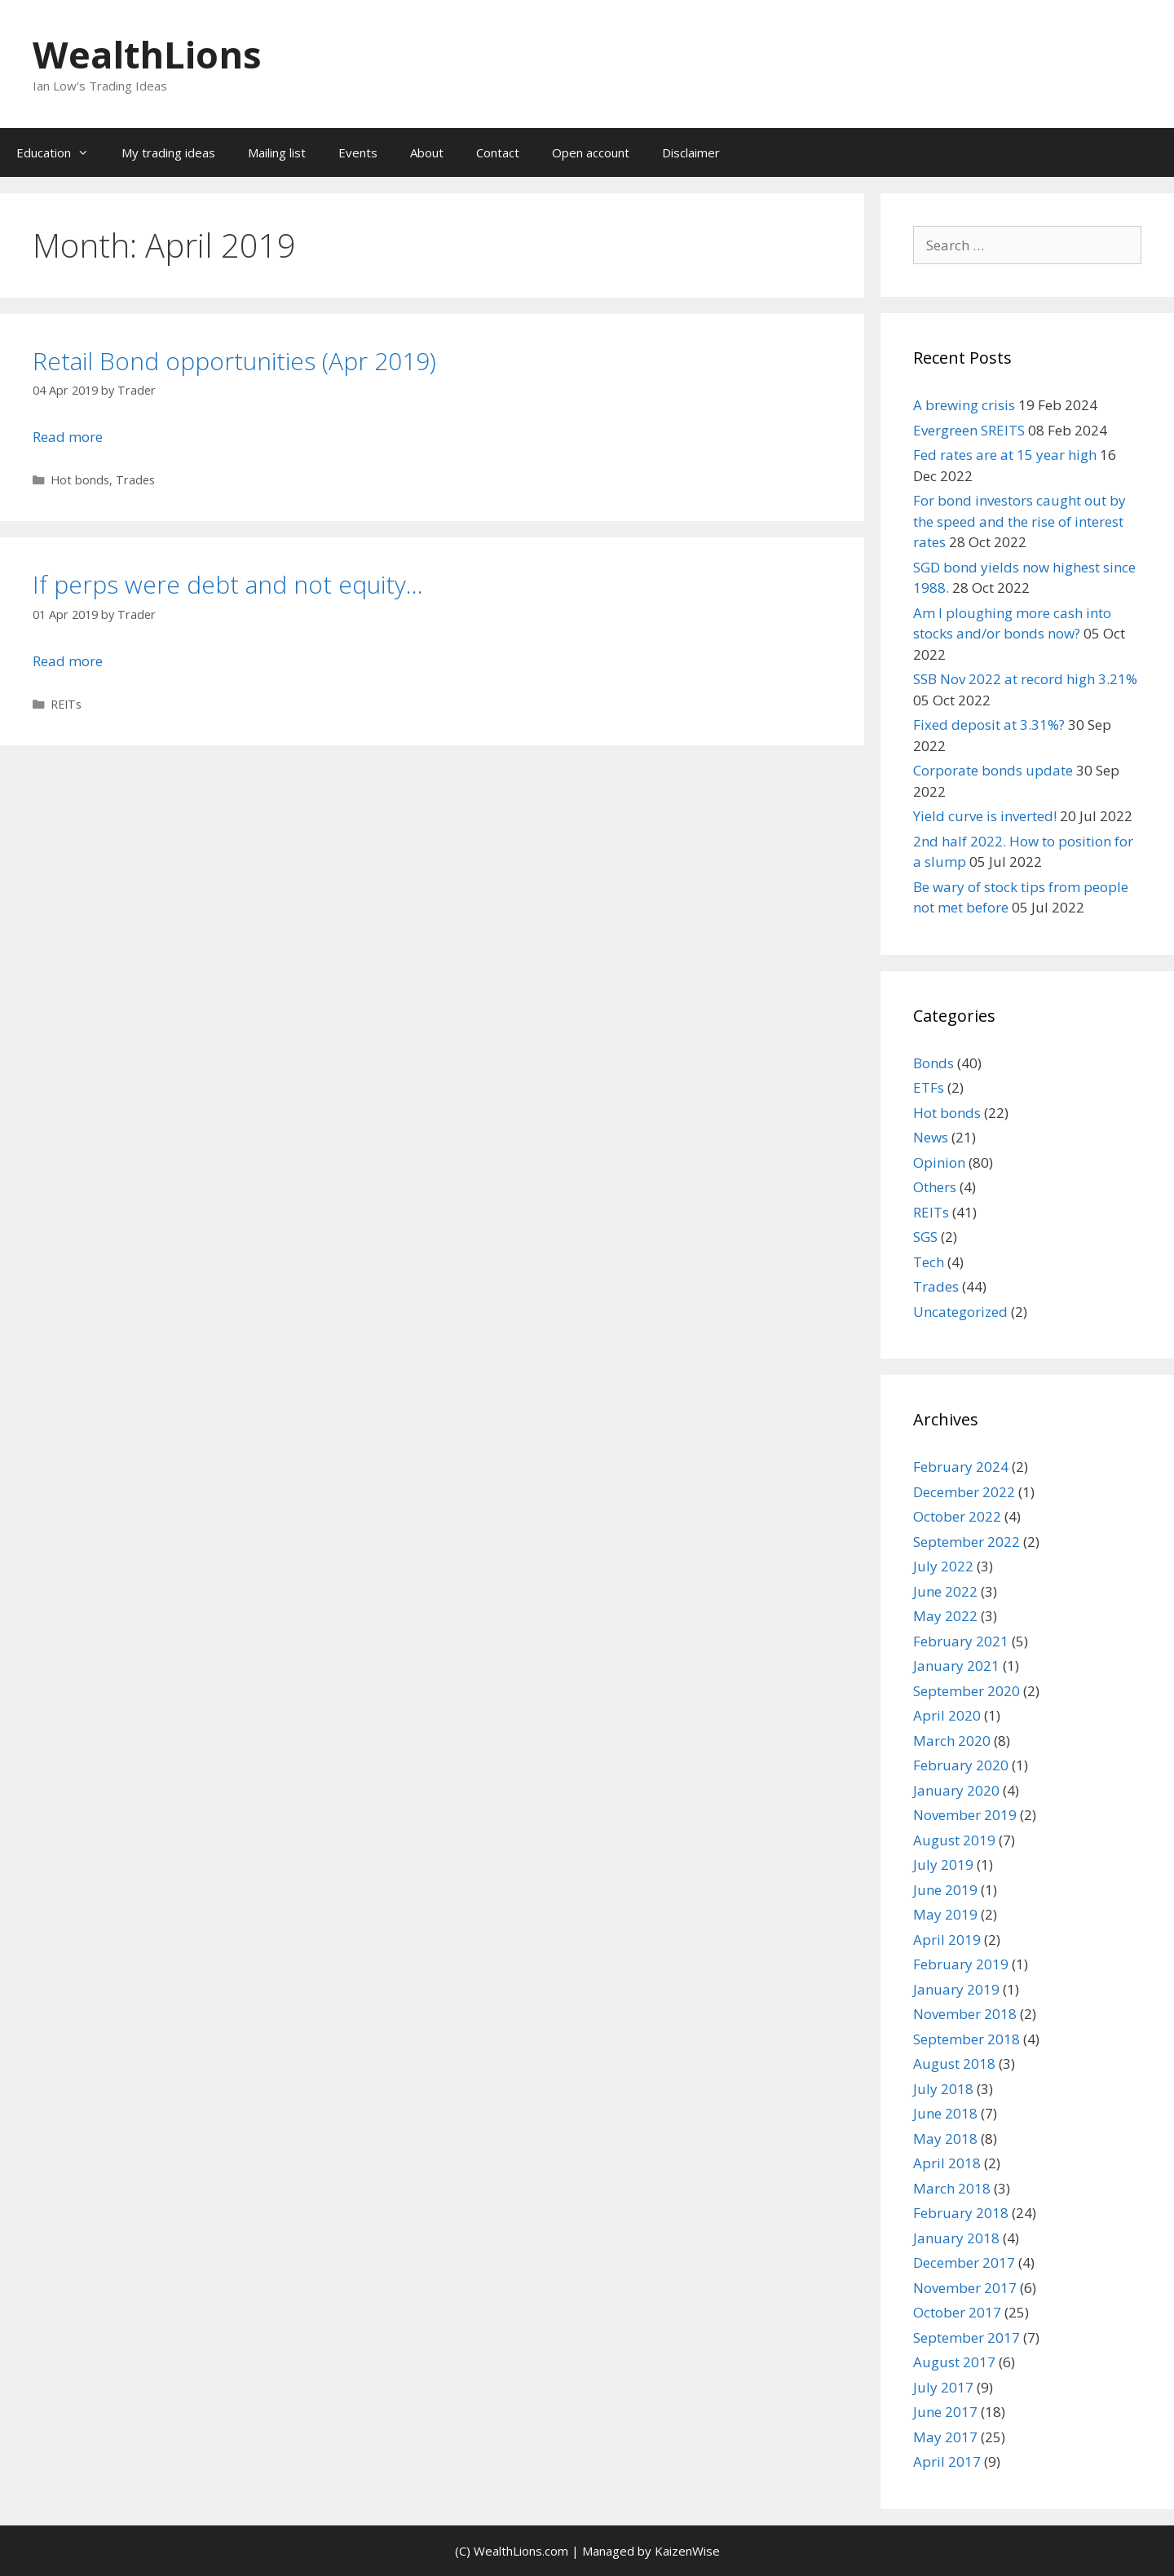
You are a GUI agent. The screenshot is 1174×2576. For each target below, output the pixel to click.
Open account (590, 152)
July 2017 (943, 2387)
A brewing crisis (964, 404)
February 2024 (960, 1466)
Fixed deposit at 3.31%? (989, 724)
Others (934, 1187)
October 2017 (957, 2312)
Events (357, 152)
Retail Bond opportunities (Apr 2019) (234, 361)
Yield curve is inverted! (985, 815)
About (427, 152)
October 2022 (957, 1516)
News (930, 1137)
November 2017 (965, 2287)
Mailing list (277, 152)
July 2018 (943, 2088)
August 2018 (954, 2063)
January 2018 (956, 2238)
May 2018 (945, 2138)
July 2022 (943, 1566)
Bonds (933, 1063)
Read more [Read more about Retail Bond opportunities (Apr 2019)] (68, 436)
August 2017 (954, 2362)
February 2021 (960, 1641)
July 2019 (943, 1864)
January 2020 (956, 1790)
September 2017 (966, 2337)
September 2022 (966, 1541)
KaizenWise (687, 2551)
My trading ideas (168, 152)
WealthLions (147, 54)
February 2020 (960, 1765)
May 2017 (945, 2437)
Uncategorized (960, 1311)
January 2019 (956, 1989)
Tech (928, 1262)
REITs (66, 704)
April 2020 (947, 1715)
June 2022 (945, 1591)
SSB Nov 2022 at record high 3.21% (1025, 678)
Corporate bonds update (993, 770)
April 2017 (947, 2461)
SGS (925, 1236)
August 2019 (954, 1840)
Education (60, 152)
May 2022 (945, 1615)
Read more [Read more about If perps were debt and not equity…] (68, 661)
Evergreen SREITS (969, 430)
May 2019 (945, 1914)
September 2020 (966, 1690)
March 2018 (952, 2188)
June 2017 (945, 2411)
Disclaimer (691, 152)
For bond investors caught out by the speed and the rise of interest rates (1019, 521)
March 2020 (952, 1740)
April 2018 (947, 2163)
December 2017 (964, 2262)
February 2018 (960, 2212)
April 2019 (947, 1939)
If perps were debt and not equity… (228, 584)
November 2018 (965, 2013)
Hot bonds (80, 480)
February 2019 (960, 1964)
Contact (497, 152)
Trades (135, 480)
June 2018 (945, 2113)
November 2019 (965, 1814)
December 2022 (964, 1491)
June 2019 (945, 1889)
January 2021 (956, 1665)
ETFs (928, 1087)
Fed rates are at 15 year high (1005, 454)
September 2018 (966, 2039)
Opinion (939, 1162)
